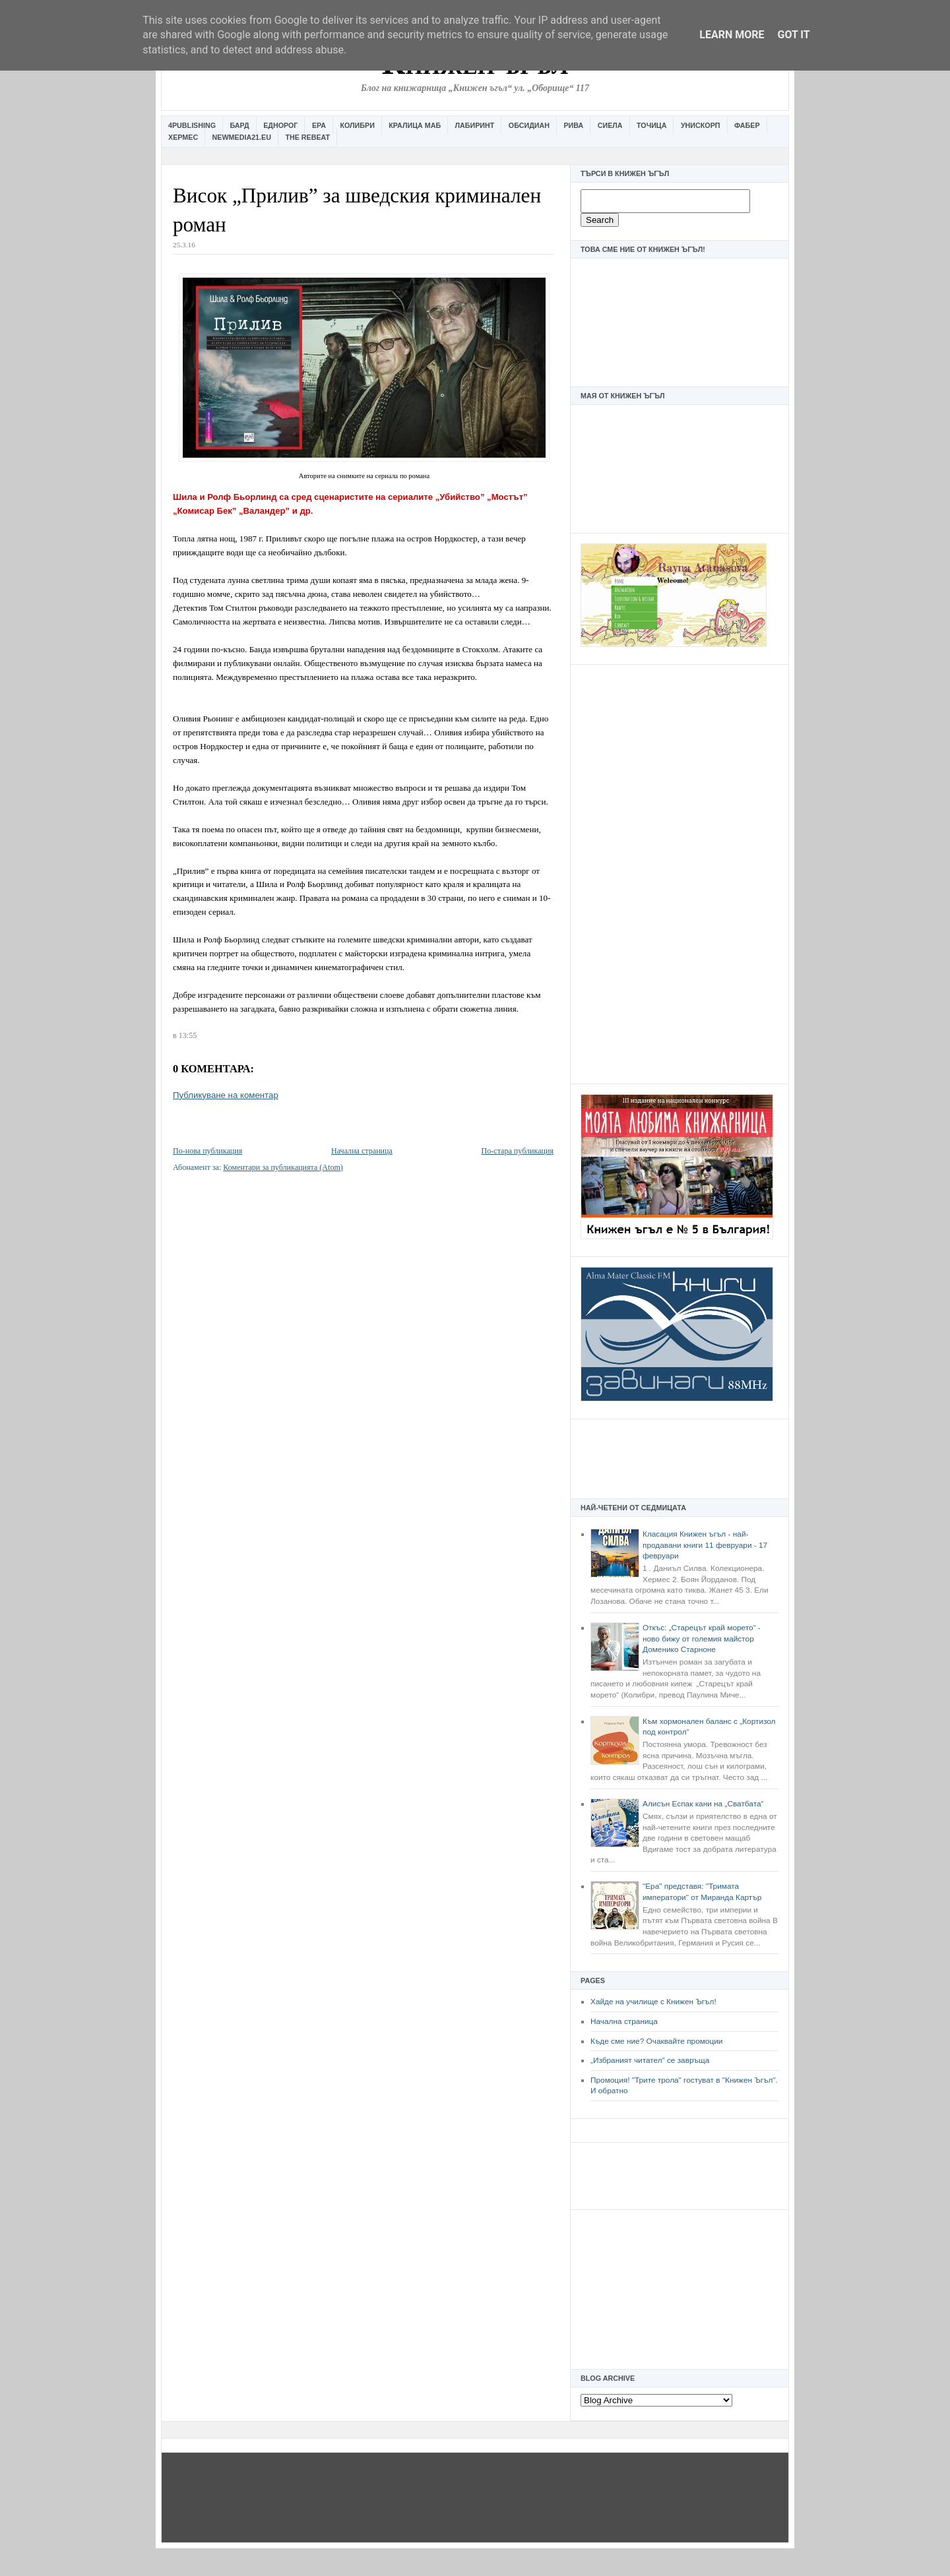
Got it (793, 34)
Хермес (183, 137)
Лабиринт (475, 125)
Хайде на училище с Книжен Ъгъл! (653, 2001)
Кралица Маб (415, 125)
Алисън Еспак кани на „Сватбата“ (703, 1803)
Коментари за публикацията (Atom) (283, 1167)
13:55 (188, 1035)
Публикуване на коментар (225, 1095)
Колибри (357, 125)
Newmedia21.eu (241, 137)
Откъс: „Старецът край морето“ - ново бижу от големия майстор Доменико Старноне (702, 1638)
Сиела (610, 125)
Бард (239, 125)
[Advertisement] (679, 872)
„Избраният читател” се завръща (649, 2060)
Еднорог (280, 125)
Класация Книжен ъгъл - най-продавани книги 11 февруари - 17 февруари (705, 1544)
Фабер (747, 125)
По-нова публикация (207, 1150)
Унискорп (700, 125)
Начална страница (624, 2021)
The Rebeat (307, 137)
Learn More (731, 34)
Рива (573, 125)
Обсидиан (529, 125)
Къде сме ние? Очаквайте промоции (656, 2041)
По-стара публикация (518, 1150)
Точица (651, 125)
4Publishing (192, 125)
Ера (319, 125)
